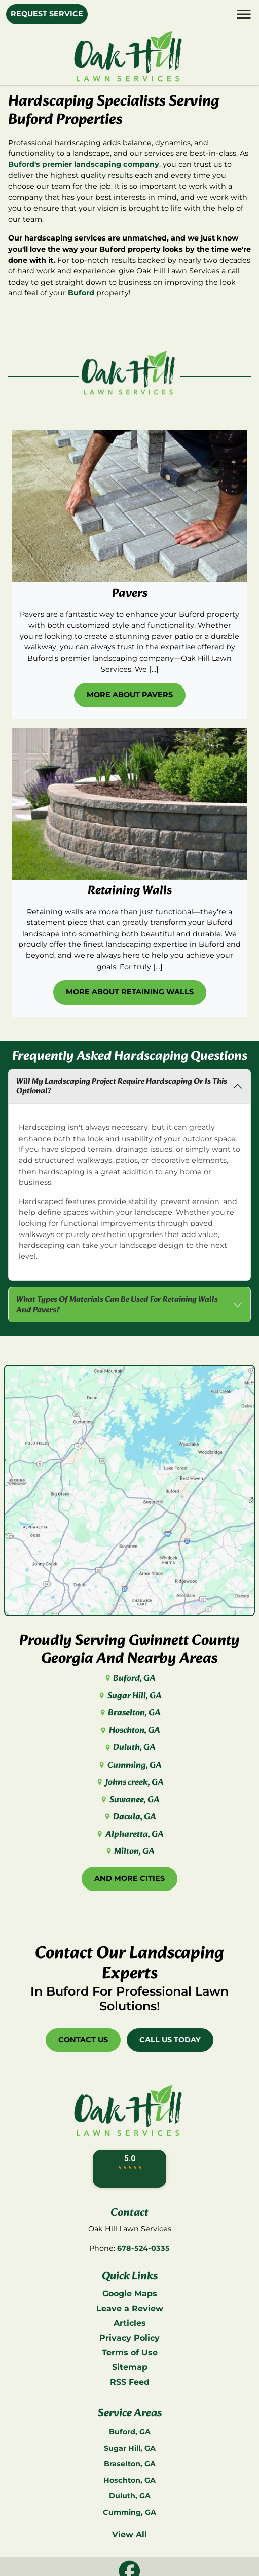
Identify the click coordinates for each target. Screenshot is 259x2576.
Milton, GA (129, 1851)
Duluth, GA (129, 1747)
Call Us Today (170, 2039)
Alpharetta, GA (129, 1834)
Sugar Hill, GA (129, 1696)
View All (129, 2534)
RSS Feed (130, 2382)
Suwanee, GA (129, 1800)
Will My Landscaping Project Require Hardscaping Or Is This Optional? (121, 1086)
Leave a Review (129, 2308)
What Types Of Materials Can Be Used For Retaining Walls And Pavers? (117, 1304)
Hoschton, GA (129, 1730)
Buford (81, 292)
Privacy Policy (129, 2338)
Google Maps (129, 2293)
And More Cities (129, 1878)
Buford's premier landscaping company (83, 164)
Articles (130, 2323)
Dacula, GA (129, 1817)
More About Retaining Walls (130, 992)
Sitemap (129, 2367)
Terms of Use (130, 2352)
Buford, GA (129, 1678)
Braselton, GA (129, 1713)
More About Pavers (130, 694)
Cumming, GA (129, 1765)
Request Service (47, 13)
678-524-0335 (143, 2248)
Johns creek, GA (129, 1782)
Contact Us (83, 2039)
